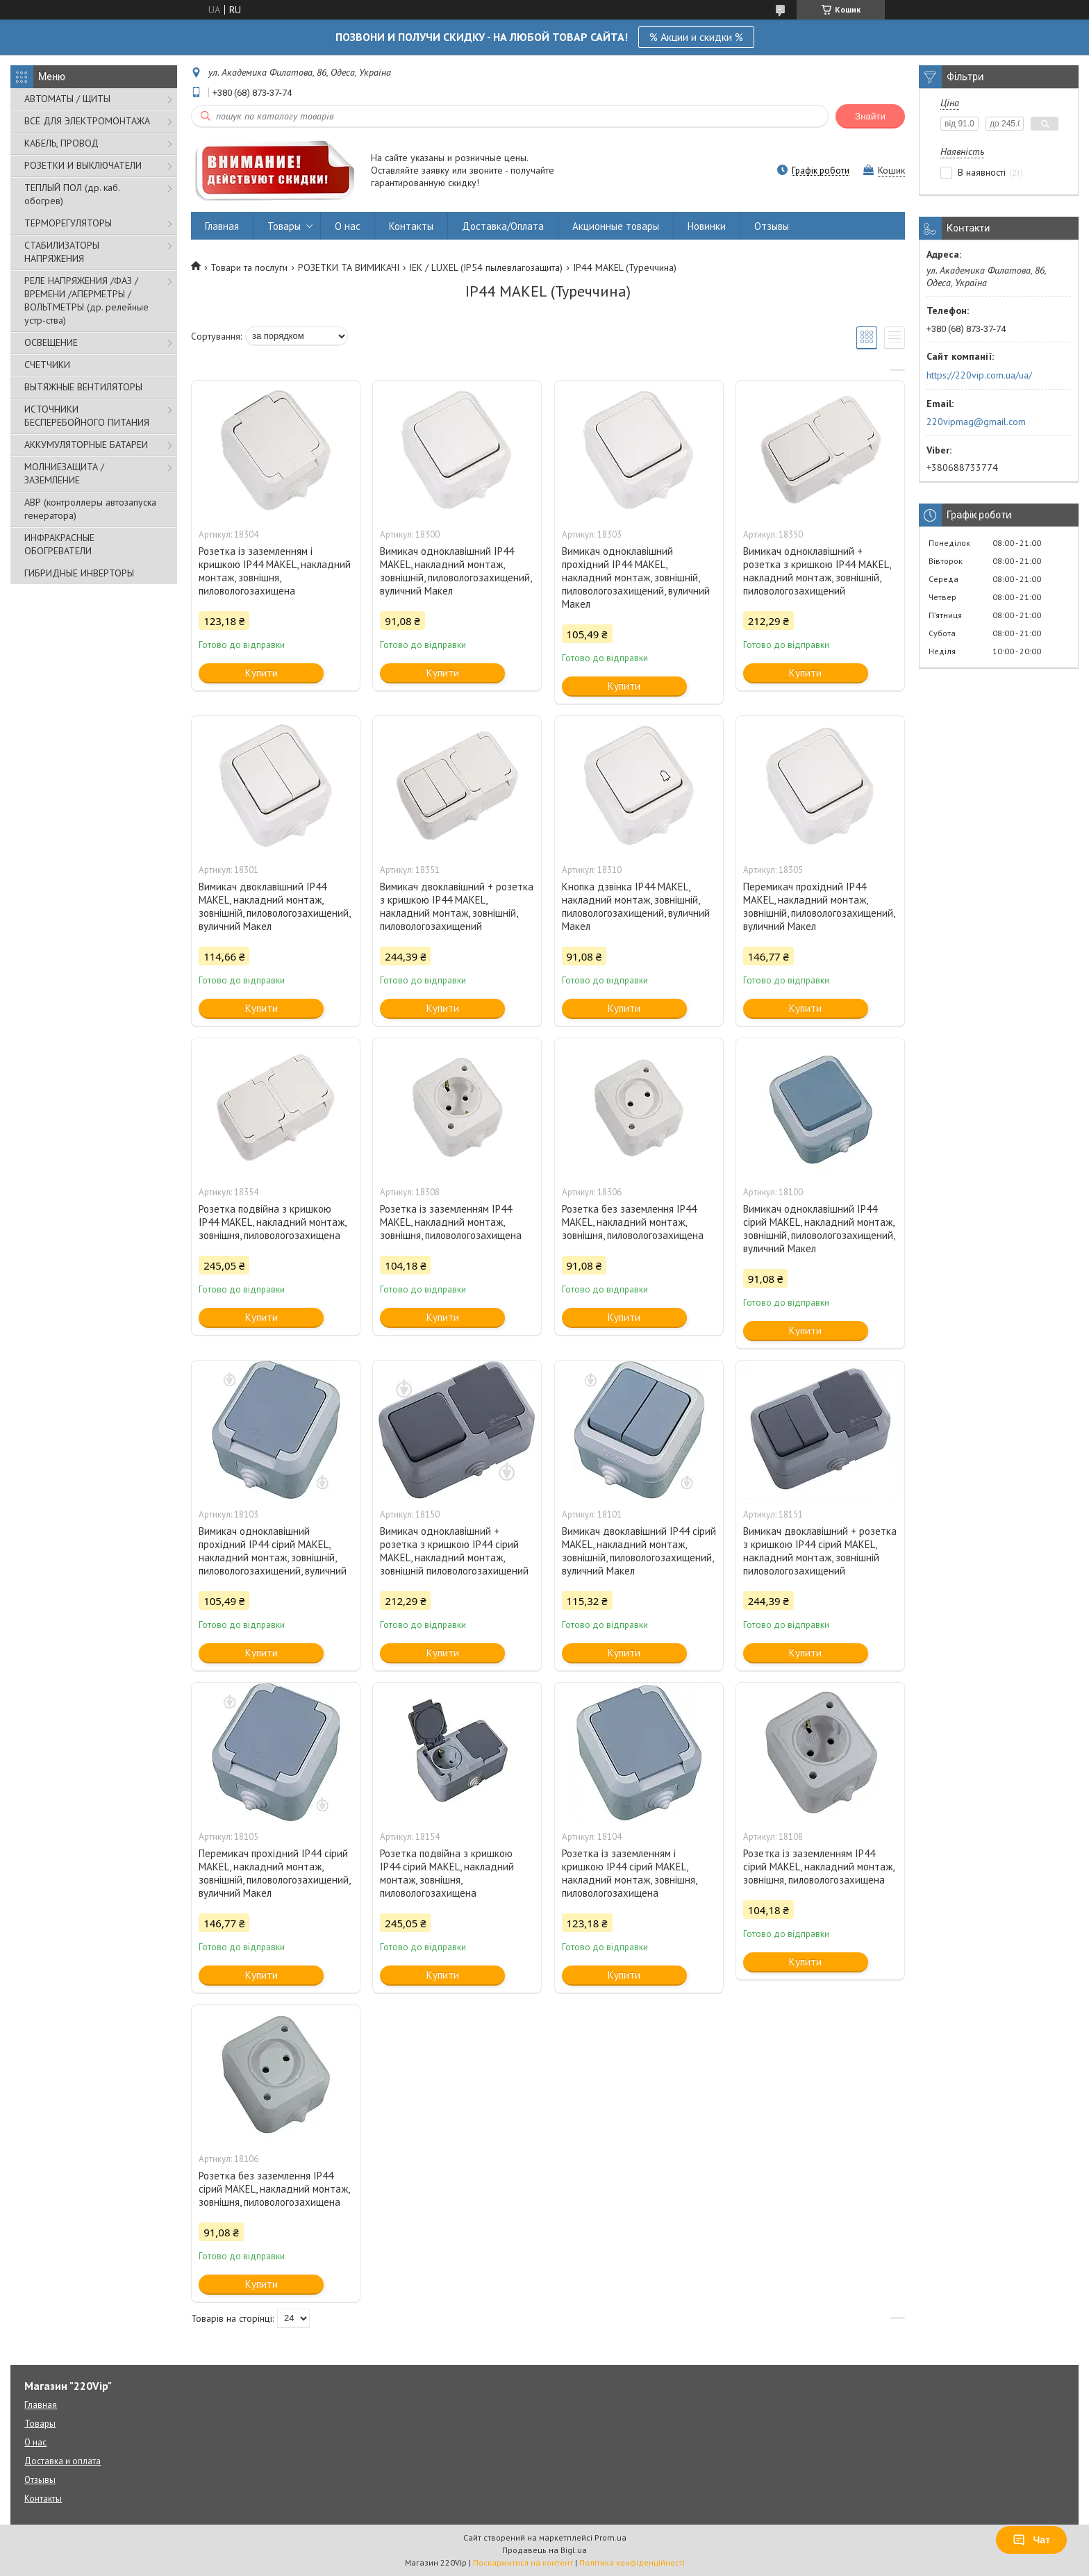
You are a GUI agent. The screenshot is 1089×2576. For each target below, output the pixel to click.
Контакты (411, 226)
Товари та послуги (249, 267)
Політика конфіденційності (632, 2562)
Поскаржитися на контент (523, 2562)
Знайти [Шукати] (870, 116)
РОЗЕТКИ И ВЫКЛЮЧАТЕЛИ (83, 165)
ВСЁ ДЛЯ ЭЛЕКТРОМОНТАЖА (87, 121)
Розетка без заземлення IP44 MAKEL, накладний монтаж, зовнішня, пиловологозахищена (633, 1222)
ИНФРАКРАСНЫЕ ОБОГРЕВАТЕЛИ (59, 544)
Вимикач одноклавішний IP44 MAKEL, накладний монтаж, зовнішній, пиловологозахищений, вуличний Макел (455, 571)
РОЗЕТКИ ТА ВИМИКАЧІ (348, 267)
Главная (222, 226)
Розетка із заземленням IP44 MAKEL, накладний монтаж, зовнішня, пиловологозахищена (451, 1222)
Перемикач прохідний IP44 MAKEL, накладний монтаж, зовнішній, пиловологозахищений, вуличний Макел (819, 906)
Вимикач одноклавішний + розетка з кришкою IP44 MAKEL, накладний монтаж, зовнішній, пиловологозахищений (816, 571)
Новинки (707, 226)
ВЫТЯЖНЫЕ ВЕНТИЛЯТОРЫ (83, 387)
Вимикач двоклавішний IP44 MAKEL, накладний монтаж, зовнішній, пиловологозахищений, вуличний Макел (274, 906)
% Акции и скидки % (696, 37)
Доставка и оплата (62, 2461)
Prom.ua (610, 2537)
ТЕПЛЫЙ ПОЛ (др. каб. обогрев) (71, 194)
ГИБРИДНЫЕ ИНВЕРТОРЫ (79, 573)
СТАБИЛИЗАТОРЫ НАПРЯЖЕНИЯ (61, 252)
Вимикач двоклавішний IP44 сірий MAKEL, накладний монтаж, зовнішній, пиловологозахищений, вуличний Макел (639, 1550)
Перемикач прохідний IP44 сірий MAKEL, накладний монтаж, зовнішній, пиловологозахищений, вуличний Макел (274, 1873)
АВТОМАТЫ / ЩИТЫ (67, 98)
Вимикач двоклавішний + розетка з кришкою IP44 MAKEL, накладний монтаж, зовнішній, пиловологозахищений (456, 906)
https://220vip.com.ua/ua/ (979, 375)
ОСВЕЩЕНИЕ (51, 342)
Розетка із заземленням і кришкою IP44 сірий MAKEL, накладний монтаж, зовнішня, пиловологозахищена (629, 1873)
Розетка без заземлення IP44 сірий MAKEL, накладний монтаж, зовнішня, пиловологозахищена (274, 2189)
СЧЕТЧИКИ (47, 364)
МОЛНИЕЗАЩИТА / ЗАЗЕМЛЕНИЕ (64, 473)
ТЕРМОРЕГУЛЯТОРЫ (68, 223)
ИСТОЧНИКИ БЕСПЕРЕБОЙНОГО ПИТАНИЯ (86, 416)
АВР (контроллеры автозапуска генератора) (90, 509)
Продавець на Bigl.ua (544, 2550)
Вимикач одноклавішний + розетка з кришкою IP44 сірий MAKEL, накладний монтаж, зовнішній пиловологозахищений (454, 1550)
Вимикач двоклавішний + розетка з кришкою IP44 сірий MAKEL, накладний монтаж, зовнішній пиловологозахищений (820, 1550)
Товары (284, 226)
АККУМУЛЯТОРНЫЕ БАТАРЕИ (86, 444)
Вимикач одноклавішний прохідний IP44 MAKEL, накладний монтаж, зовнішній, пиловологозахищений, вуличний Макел (636, 577)
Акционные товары (615, 226)
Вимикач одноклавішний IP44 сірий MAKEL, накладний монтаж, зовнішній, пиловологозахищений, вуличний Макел (819, 1228)
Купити (261, 672)
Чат (1031, 2540)
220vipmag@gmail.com (976, 421)
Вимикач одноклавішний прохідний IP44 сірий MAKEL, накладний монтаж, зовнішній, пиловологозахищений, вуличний (273, 1550)
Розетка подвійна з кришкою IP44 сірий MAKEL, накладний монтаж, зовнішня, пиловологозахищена (447, 1873)
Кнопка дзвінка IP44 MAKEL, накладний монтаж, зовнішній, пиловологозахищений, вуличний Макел (636, 906)
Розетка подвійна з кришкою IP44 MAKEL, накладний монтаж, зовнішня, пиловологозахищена (272, 1222)
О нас (347, 226)
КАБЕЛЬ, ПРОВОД (61, 143)
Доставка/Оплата (503, 226)
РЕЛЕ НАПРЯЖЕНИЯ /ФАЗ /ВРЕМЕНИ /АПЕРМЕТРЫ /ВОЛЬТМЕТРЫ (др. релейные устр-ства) (86, 300)
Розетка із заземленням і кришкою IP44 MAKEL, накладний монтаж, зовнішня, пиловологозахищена (275, 571)
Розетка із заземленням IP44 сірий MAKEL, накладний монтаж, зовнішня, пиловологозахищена (818, 1866)
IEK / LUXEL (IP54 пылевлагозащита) (486, 267)
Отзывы (771, 226)
